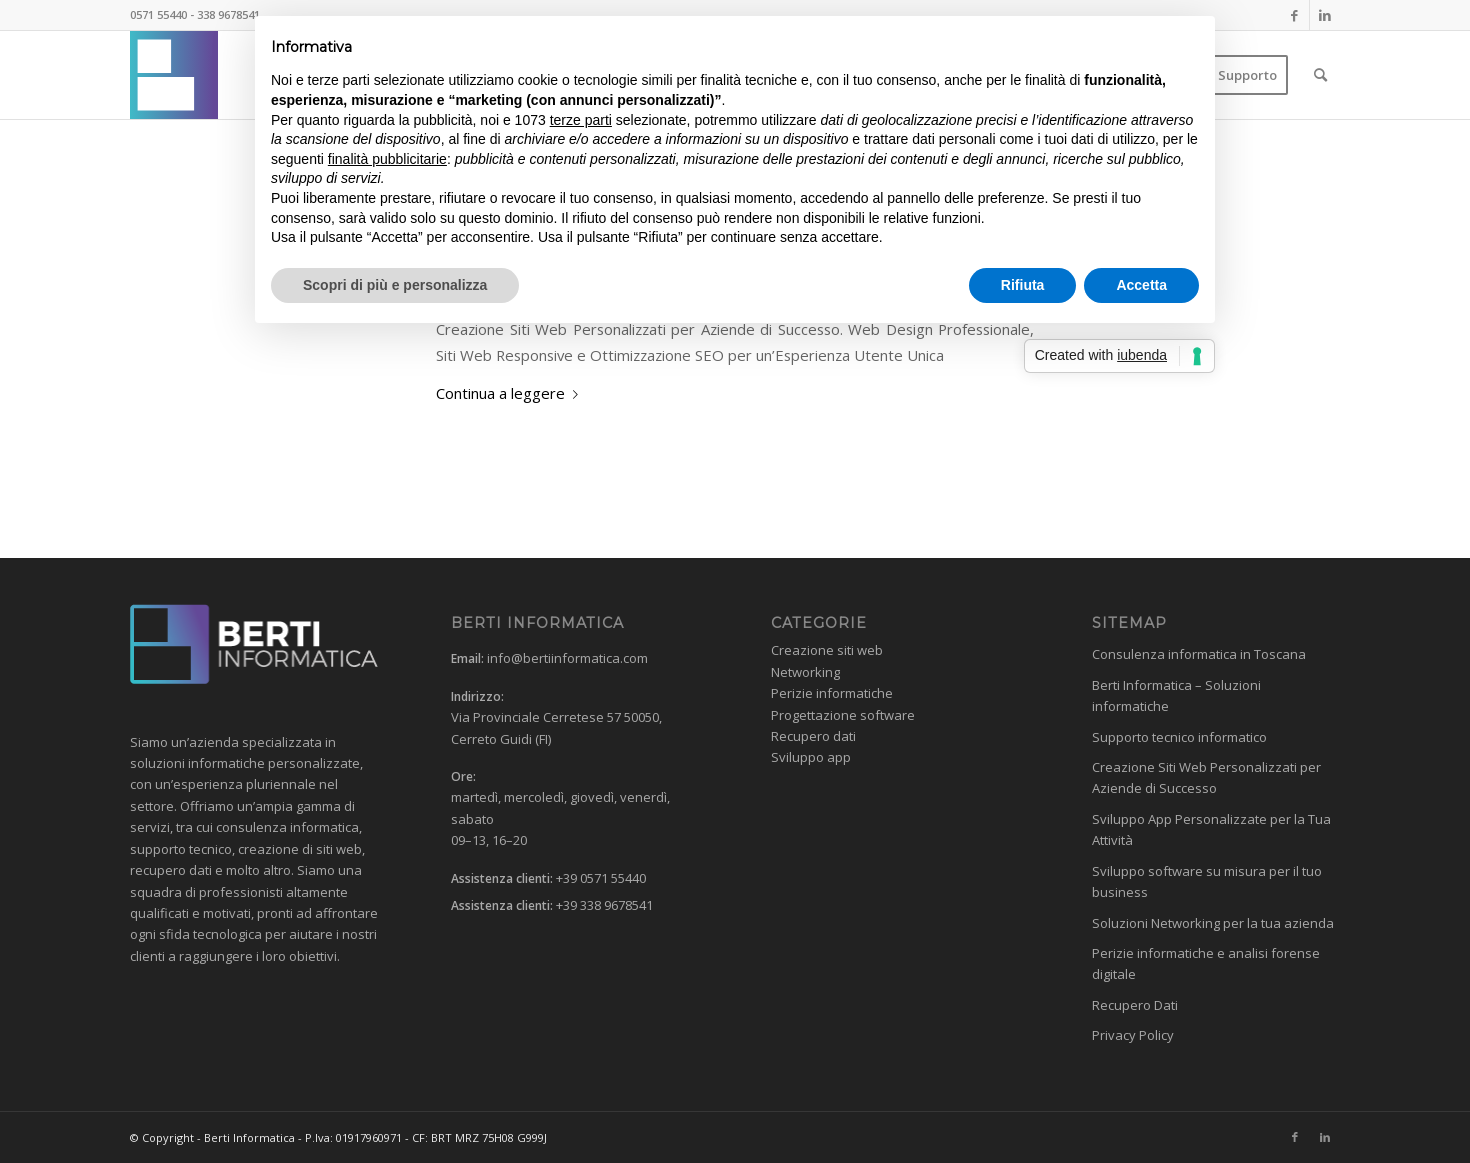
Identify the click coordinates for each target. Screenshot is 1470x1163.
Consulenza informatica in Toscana (1199, 654)
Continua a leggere (511, 393)
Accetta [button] (1141, 285)
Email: (467, 658)
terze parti (581, 120)
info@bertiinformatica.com (567, 658)
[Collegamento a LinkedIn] (1325, 15)
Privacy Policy (1133, 1035)
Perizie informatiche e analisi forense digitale (1206, 963)
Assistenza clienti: (502, 878)
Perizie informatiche (832, 693)
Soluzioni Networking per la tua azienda (1213, 923)
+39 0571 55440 (601, 878)
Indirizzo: (477, 696)
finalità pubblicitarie (387, 159)
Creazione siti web (827, 650)
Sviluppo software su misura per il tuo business (1207, 881)
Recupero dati (813, 736)
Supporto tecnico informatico (1179, 737)
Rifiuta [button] (1023, 285)
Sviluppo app (811, 757)
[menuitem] (1247, 75)
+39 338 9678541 (604, 905)
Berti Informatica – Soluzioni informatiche (1176, 695)
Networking (805, 672)
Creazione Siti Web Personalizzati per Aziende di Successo (1206, 777)
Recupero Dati (1135, 1005)
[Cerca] (1320, 75)
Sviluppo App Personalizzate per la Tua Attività (1211, 829)
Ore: (463, 776)
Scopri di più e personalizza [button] (395, 285)
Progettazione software (843, 715)
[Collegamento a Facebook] (1294, 15)
